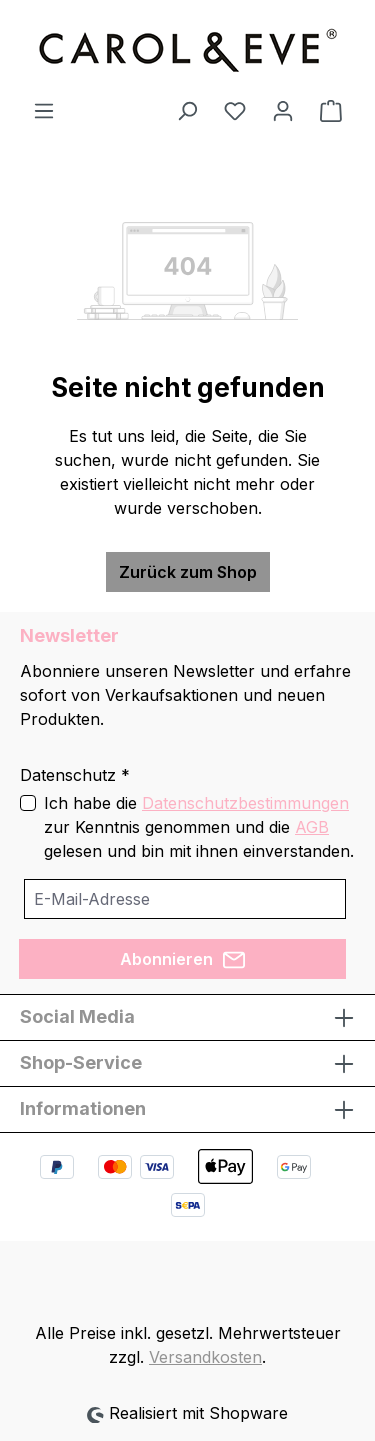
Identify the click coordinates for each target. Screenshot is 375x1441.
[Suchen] (187, 110)
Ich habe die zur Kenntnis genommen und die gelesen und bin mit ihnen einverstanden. (199, 827)
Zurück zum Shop (188, 572)
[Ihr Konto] (283, 110)
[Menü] (44, 110)
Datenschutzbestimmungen (245, 803)
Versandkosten (205, 1357)
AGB (312, 827)
